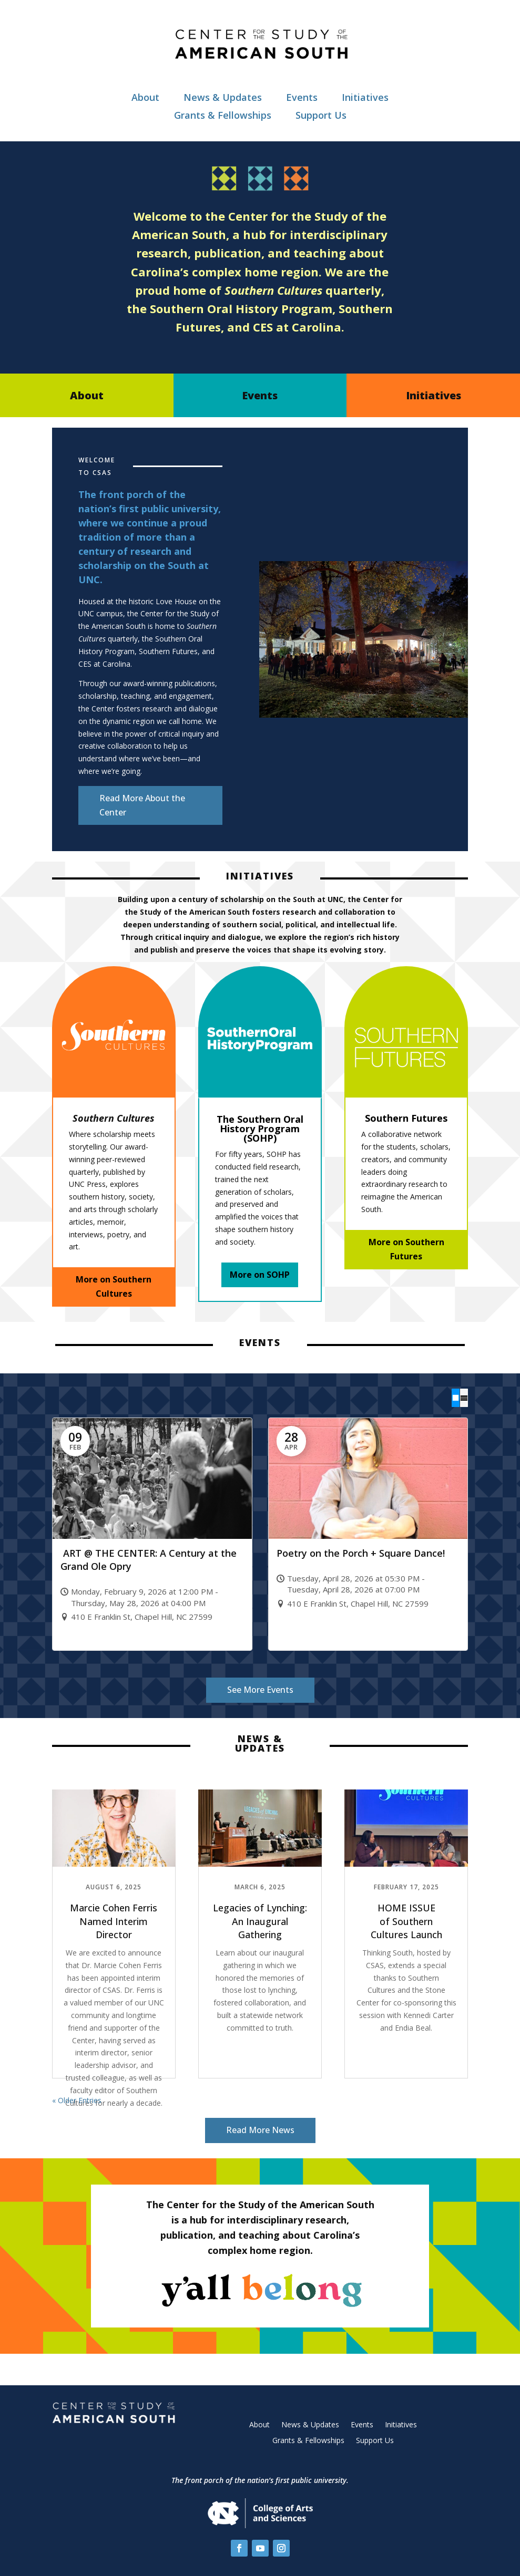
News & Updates (222, 97)
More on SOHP (260, 1274)
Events (302, 97)
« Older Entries (76, 2100)
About (145, 97)
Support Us (320, 115)
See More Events (260, 1689)
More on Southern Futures (406, 1249)
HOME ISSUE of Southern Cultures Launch (406, 1920)
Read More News (260, 2130)
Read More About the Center (142, 805)
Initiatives (365, 97)
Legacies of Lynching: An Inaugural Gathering (260, 1920)
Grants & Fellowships (222, 115)
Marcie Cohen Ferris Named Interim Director (113, 1920)
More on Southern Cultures (113, 1286)
